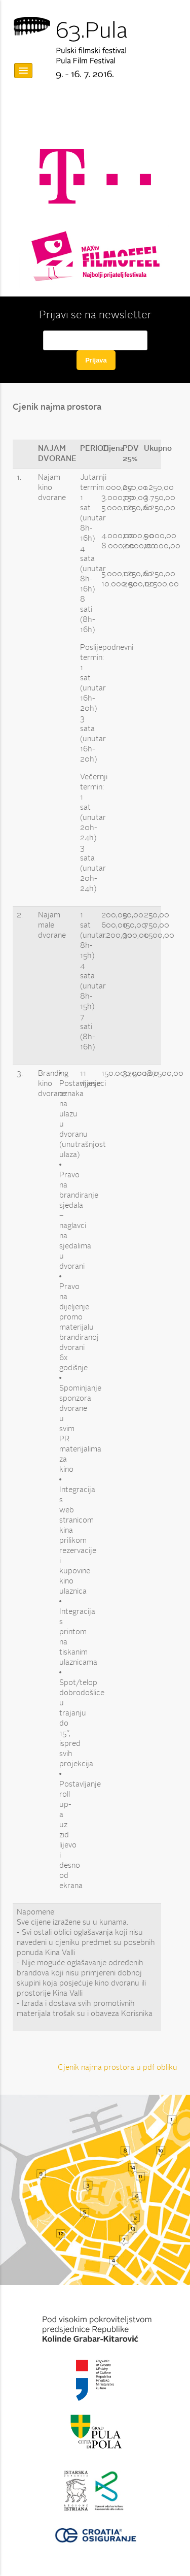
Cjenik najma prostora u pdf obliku (117, 2068)
